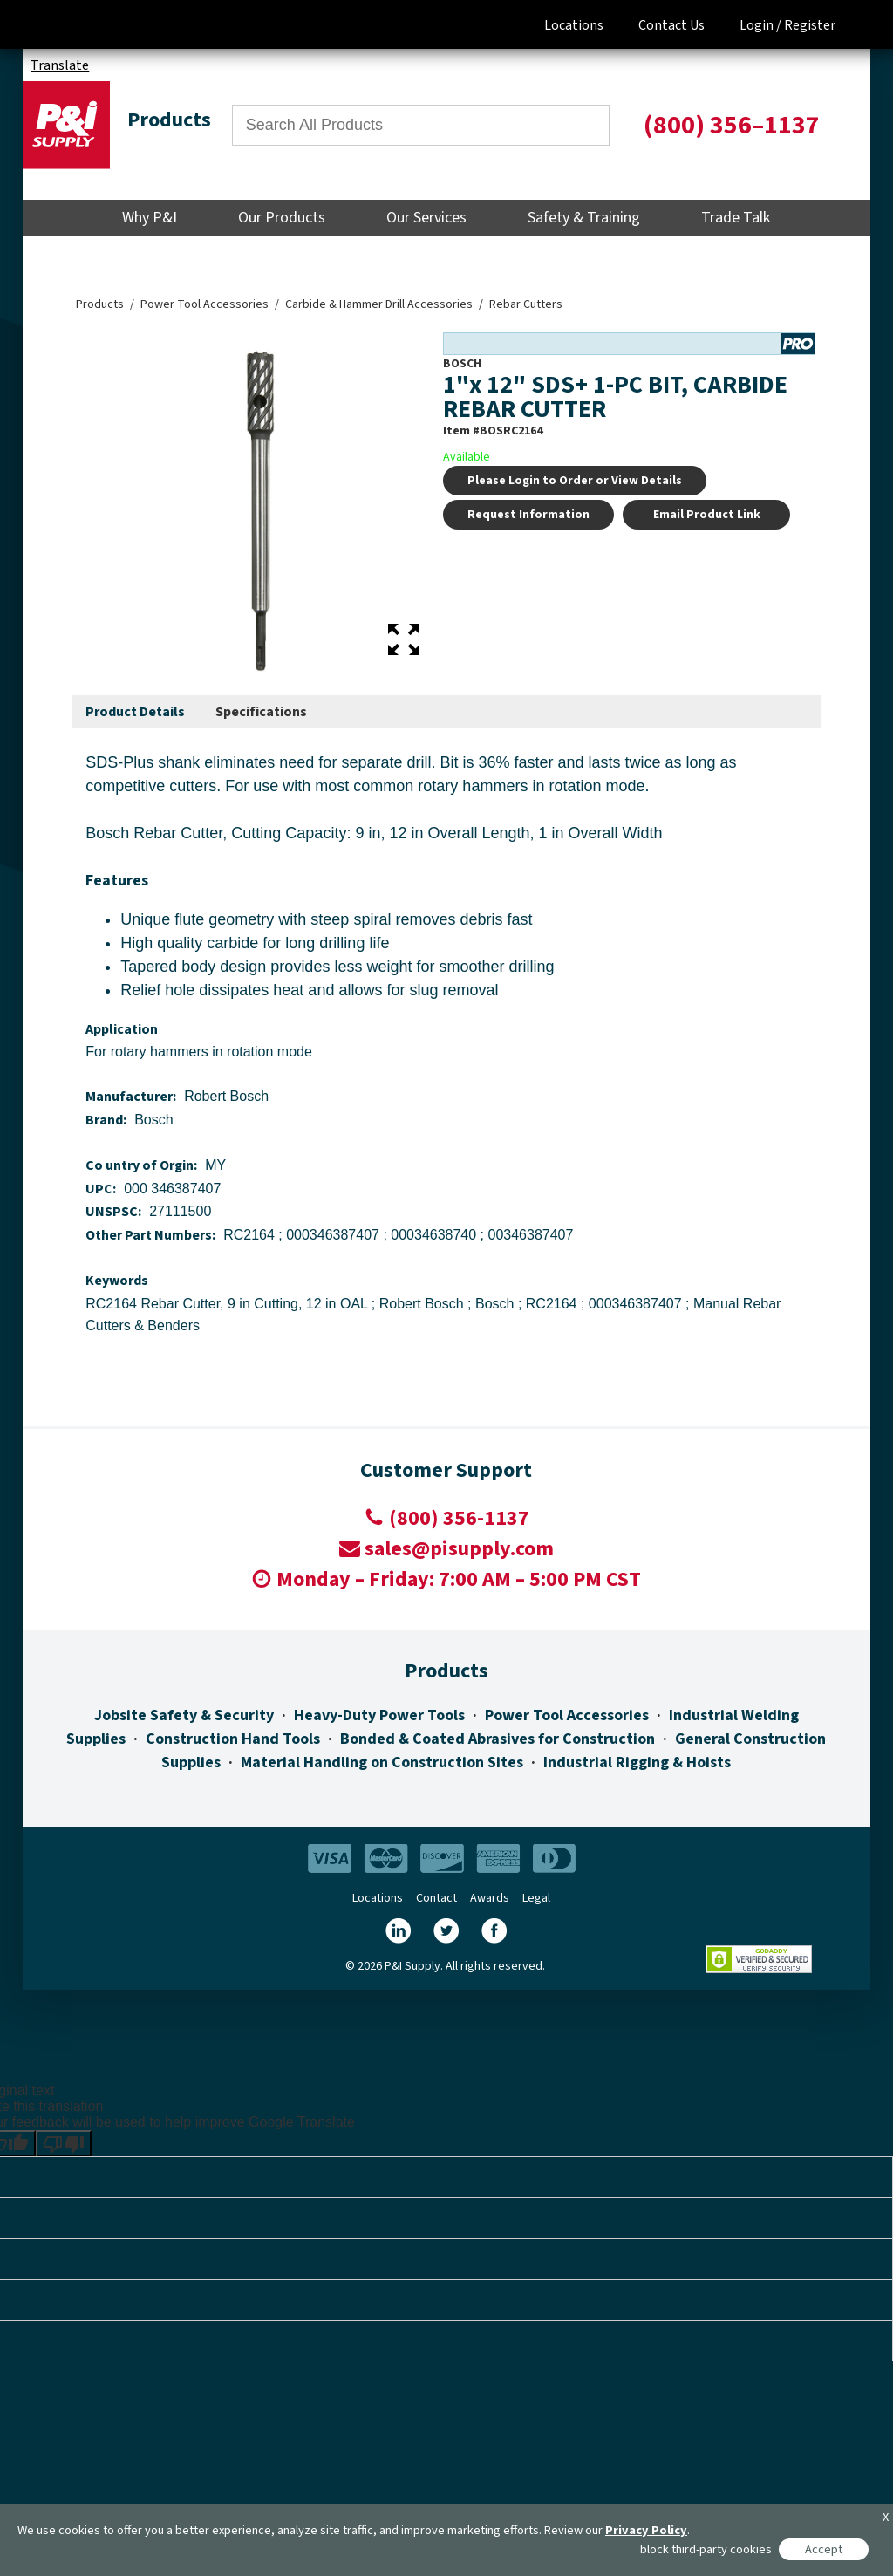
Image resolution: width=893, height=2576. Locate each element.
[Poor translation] (64, 2143)
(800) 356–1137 (732, 125)
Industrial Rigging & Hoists (637, 1762)
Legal (536, 1898)
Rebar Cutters (525, 304)
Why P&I (149, 218)
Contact (436, 1898)
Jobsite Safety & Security (184, 1715)
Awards (489, 1898)
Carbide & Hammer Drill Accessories (379, 304)
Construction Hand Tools (233, 1739)
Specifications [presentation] (261, 711)
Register (809, 25)
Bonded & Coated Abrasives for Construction (497, 1739)
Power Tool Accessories (204, 304)
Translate (60, 65)
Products (100, 304)
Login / (760, 25)
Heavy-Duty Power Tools (379, 1715)
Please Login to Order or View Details (574, 480)
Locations (573, 25)
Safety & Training (584, 218)
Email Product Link (706, 514)
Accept (823, 2549)
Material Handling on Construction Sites (382, 1762)
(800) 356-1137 (459, 1518)
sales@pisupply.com (459, 1549)
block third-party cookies (706, 2549)
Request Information (528, 514)
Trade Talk (735, 218)
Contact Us (671, 25)
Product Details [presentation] (135, 711)
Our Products (281, 218)
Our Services (426, 218)
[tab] (135, 712)
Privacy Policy (646, 2530)
